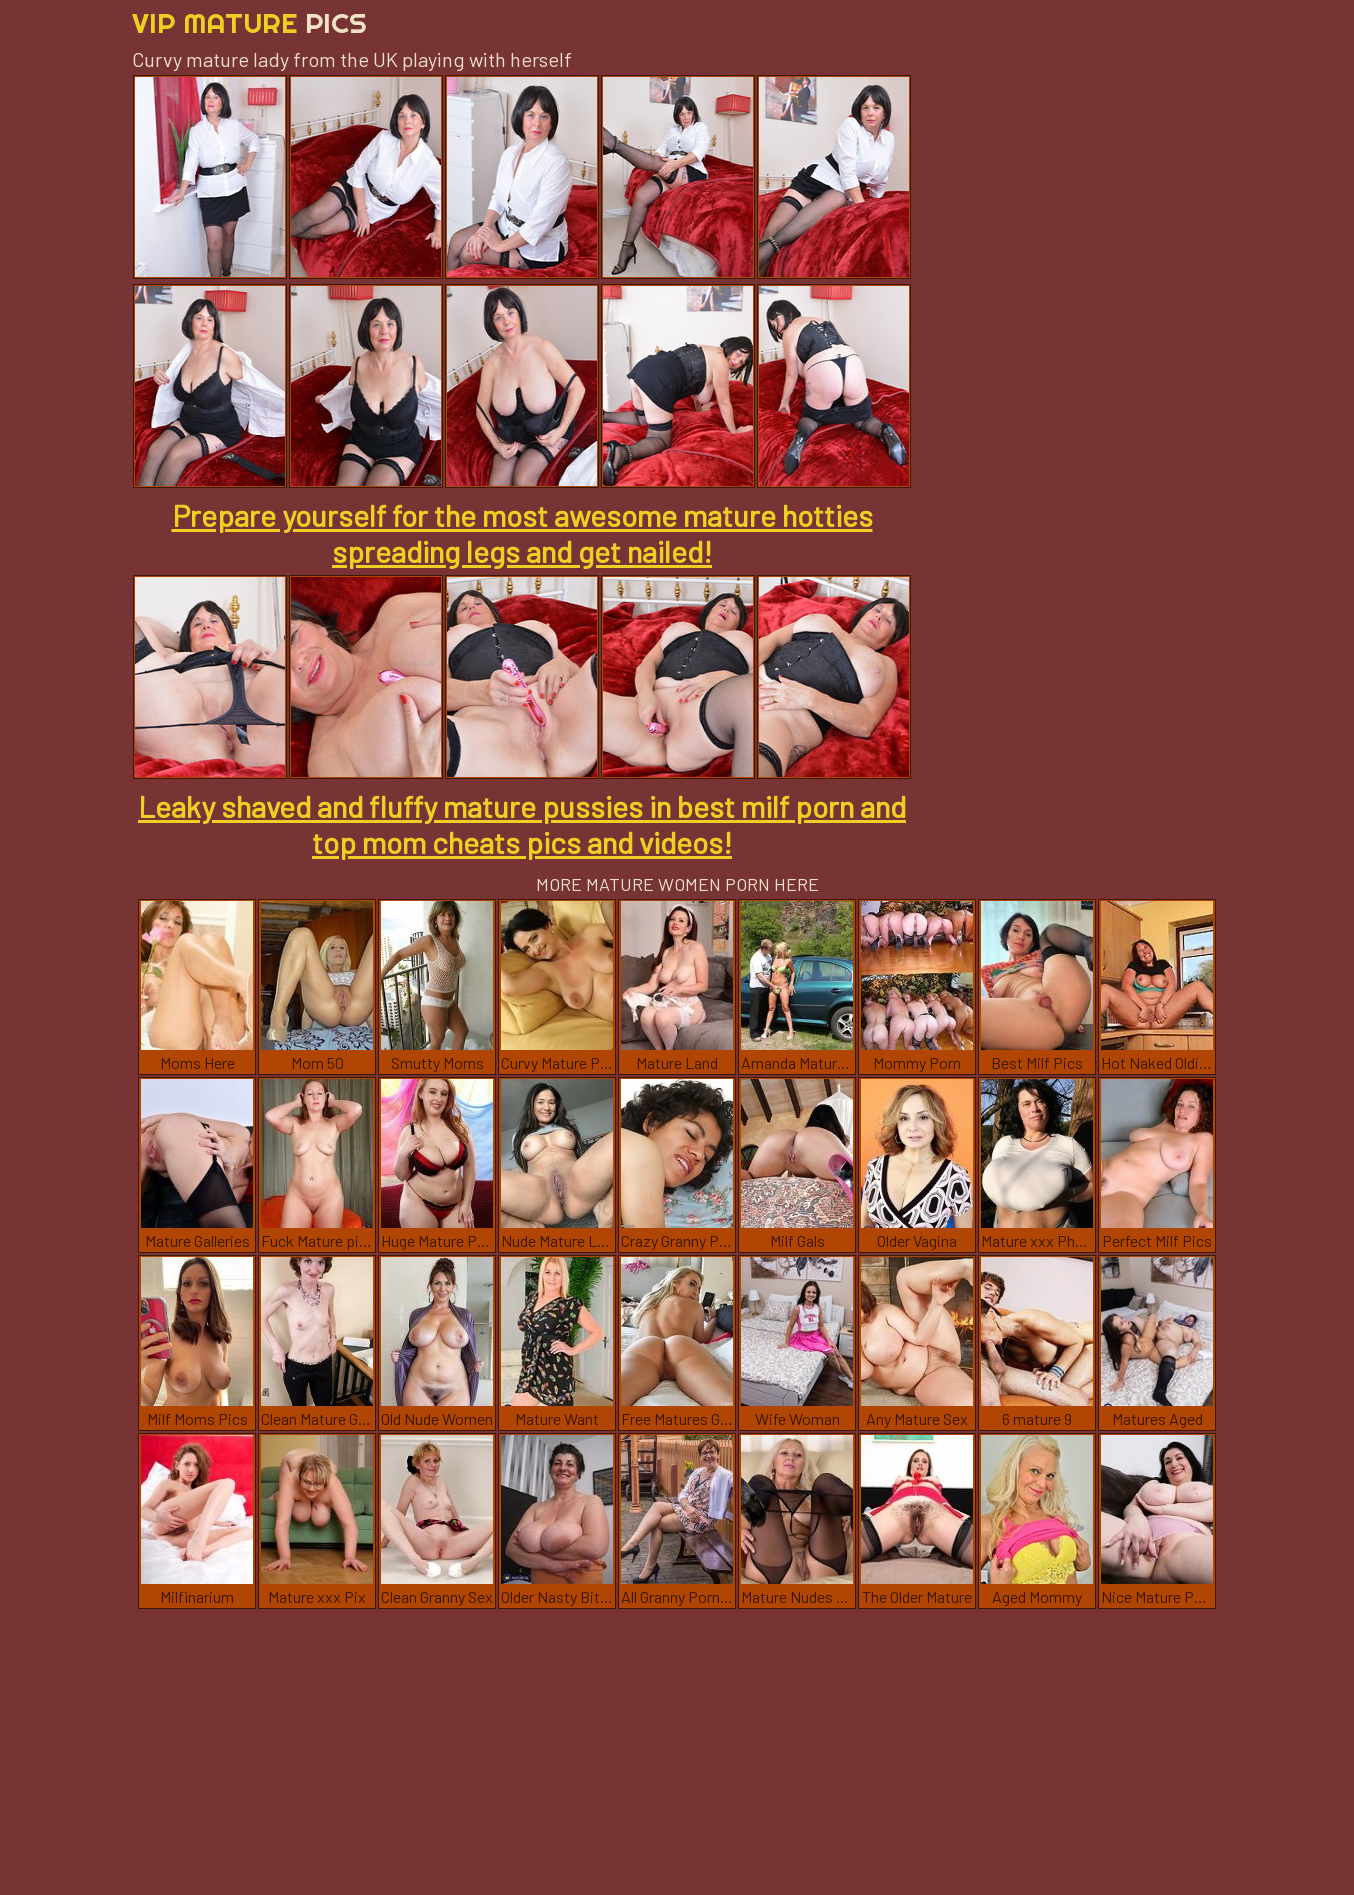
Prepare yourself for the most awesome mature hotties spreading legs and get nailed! (522, 533)
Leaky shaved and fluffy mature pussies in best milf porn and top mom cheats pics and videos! (522, 824)
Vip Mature (249, 22)
